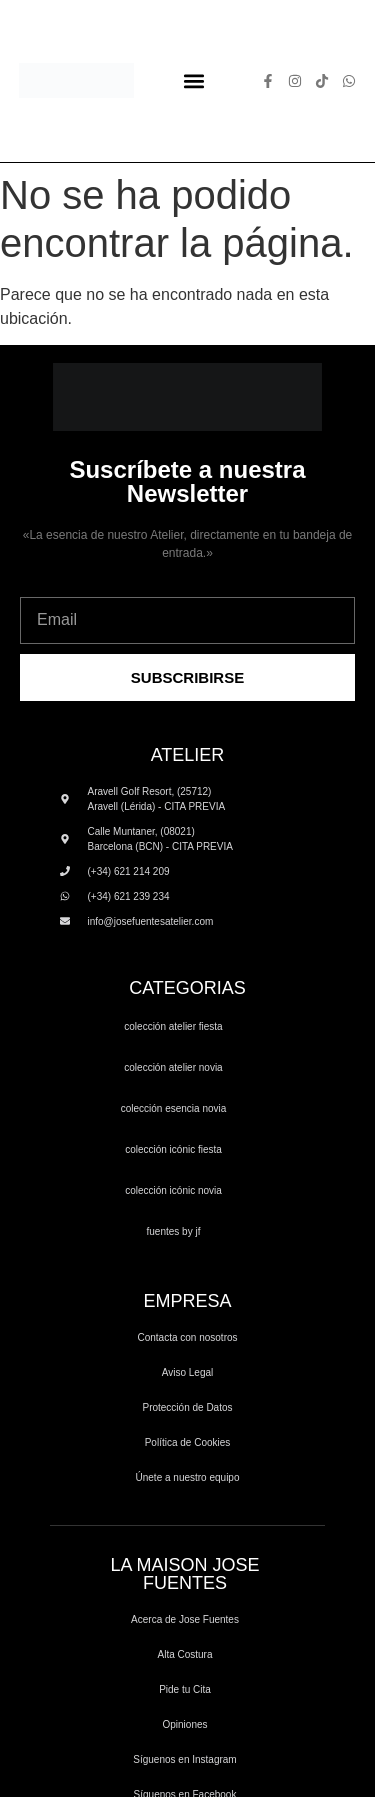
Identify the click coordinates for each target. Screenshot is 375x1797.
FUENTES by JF (174, 1231)
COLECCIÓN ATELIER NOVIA (173, 1067)
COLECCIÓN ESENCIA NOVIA (174, 1108)
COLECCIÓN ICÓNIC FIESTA (173, 1149)
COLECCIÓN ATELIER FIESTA (173, 1026)
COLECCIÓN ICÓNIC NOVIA (173, 1190)
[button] (194, 80)
